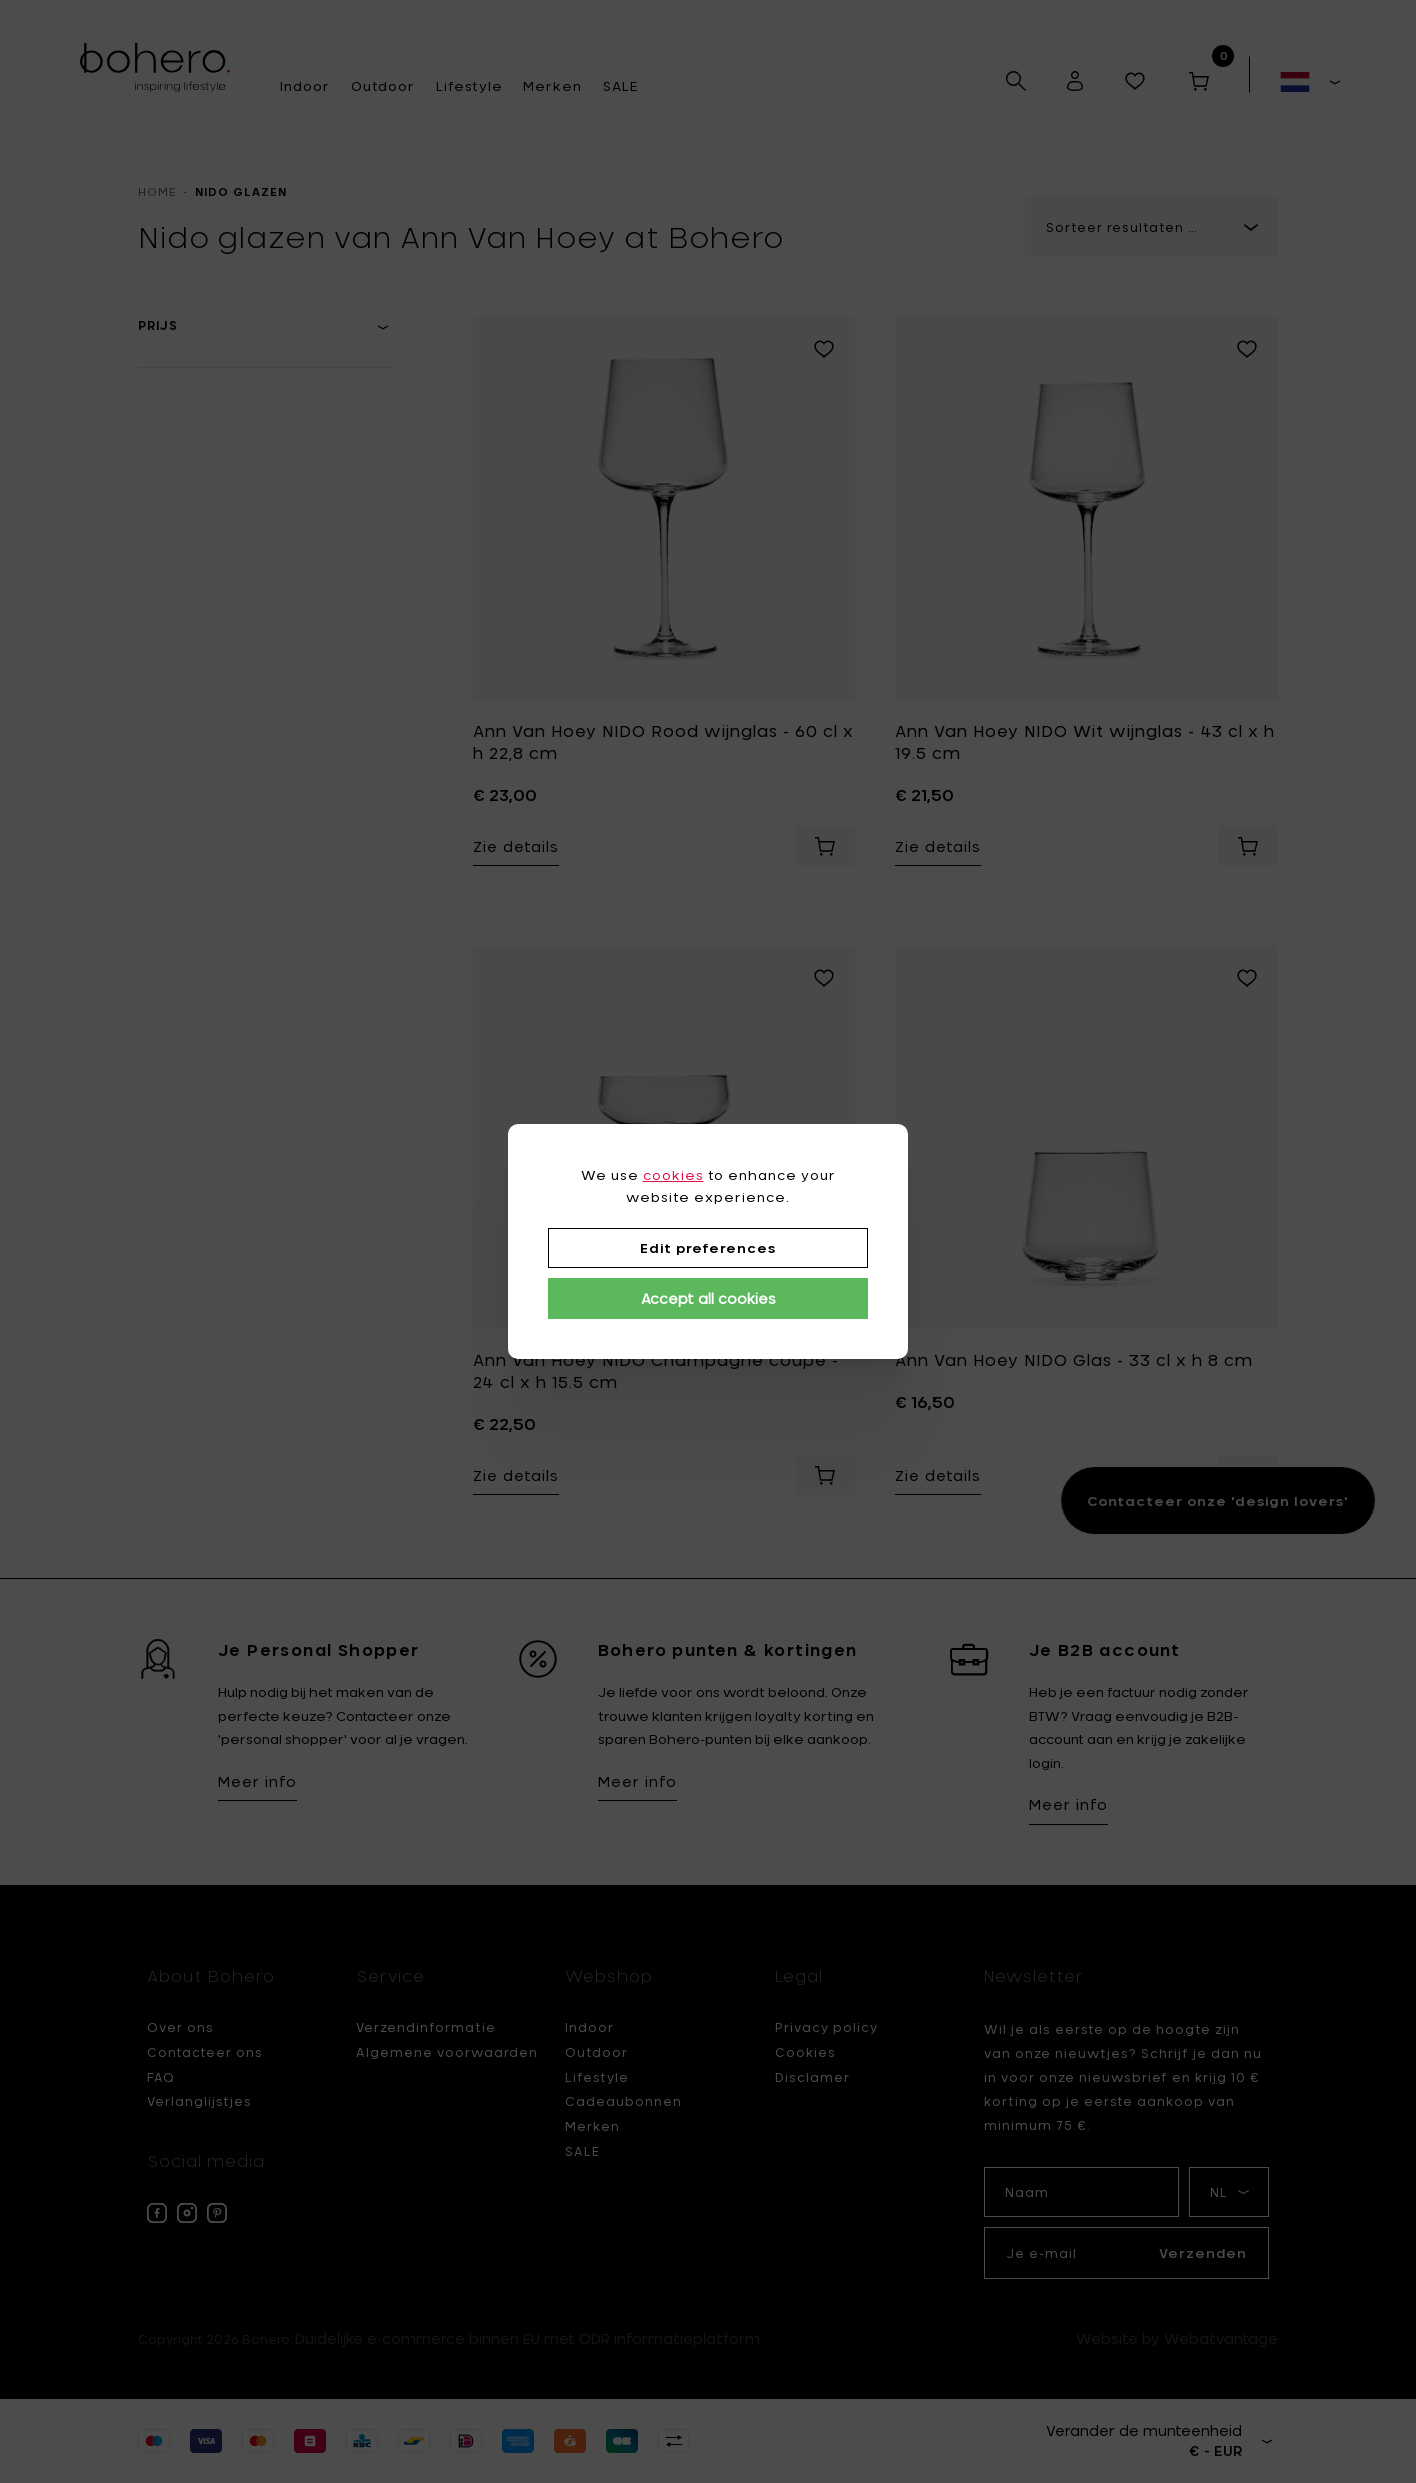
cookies (673, 1175)
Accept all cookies (708, 1298)
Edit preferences (708, 1248)
